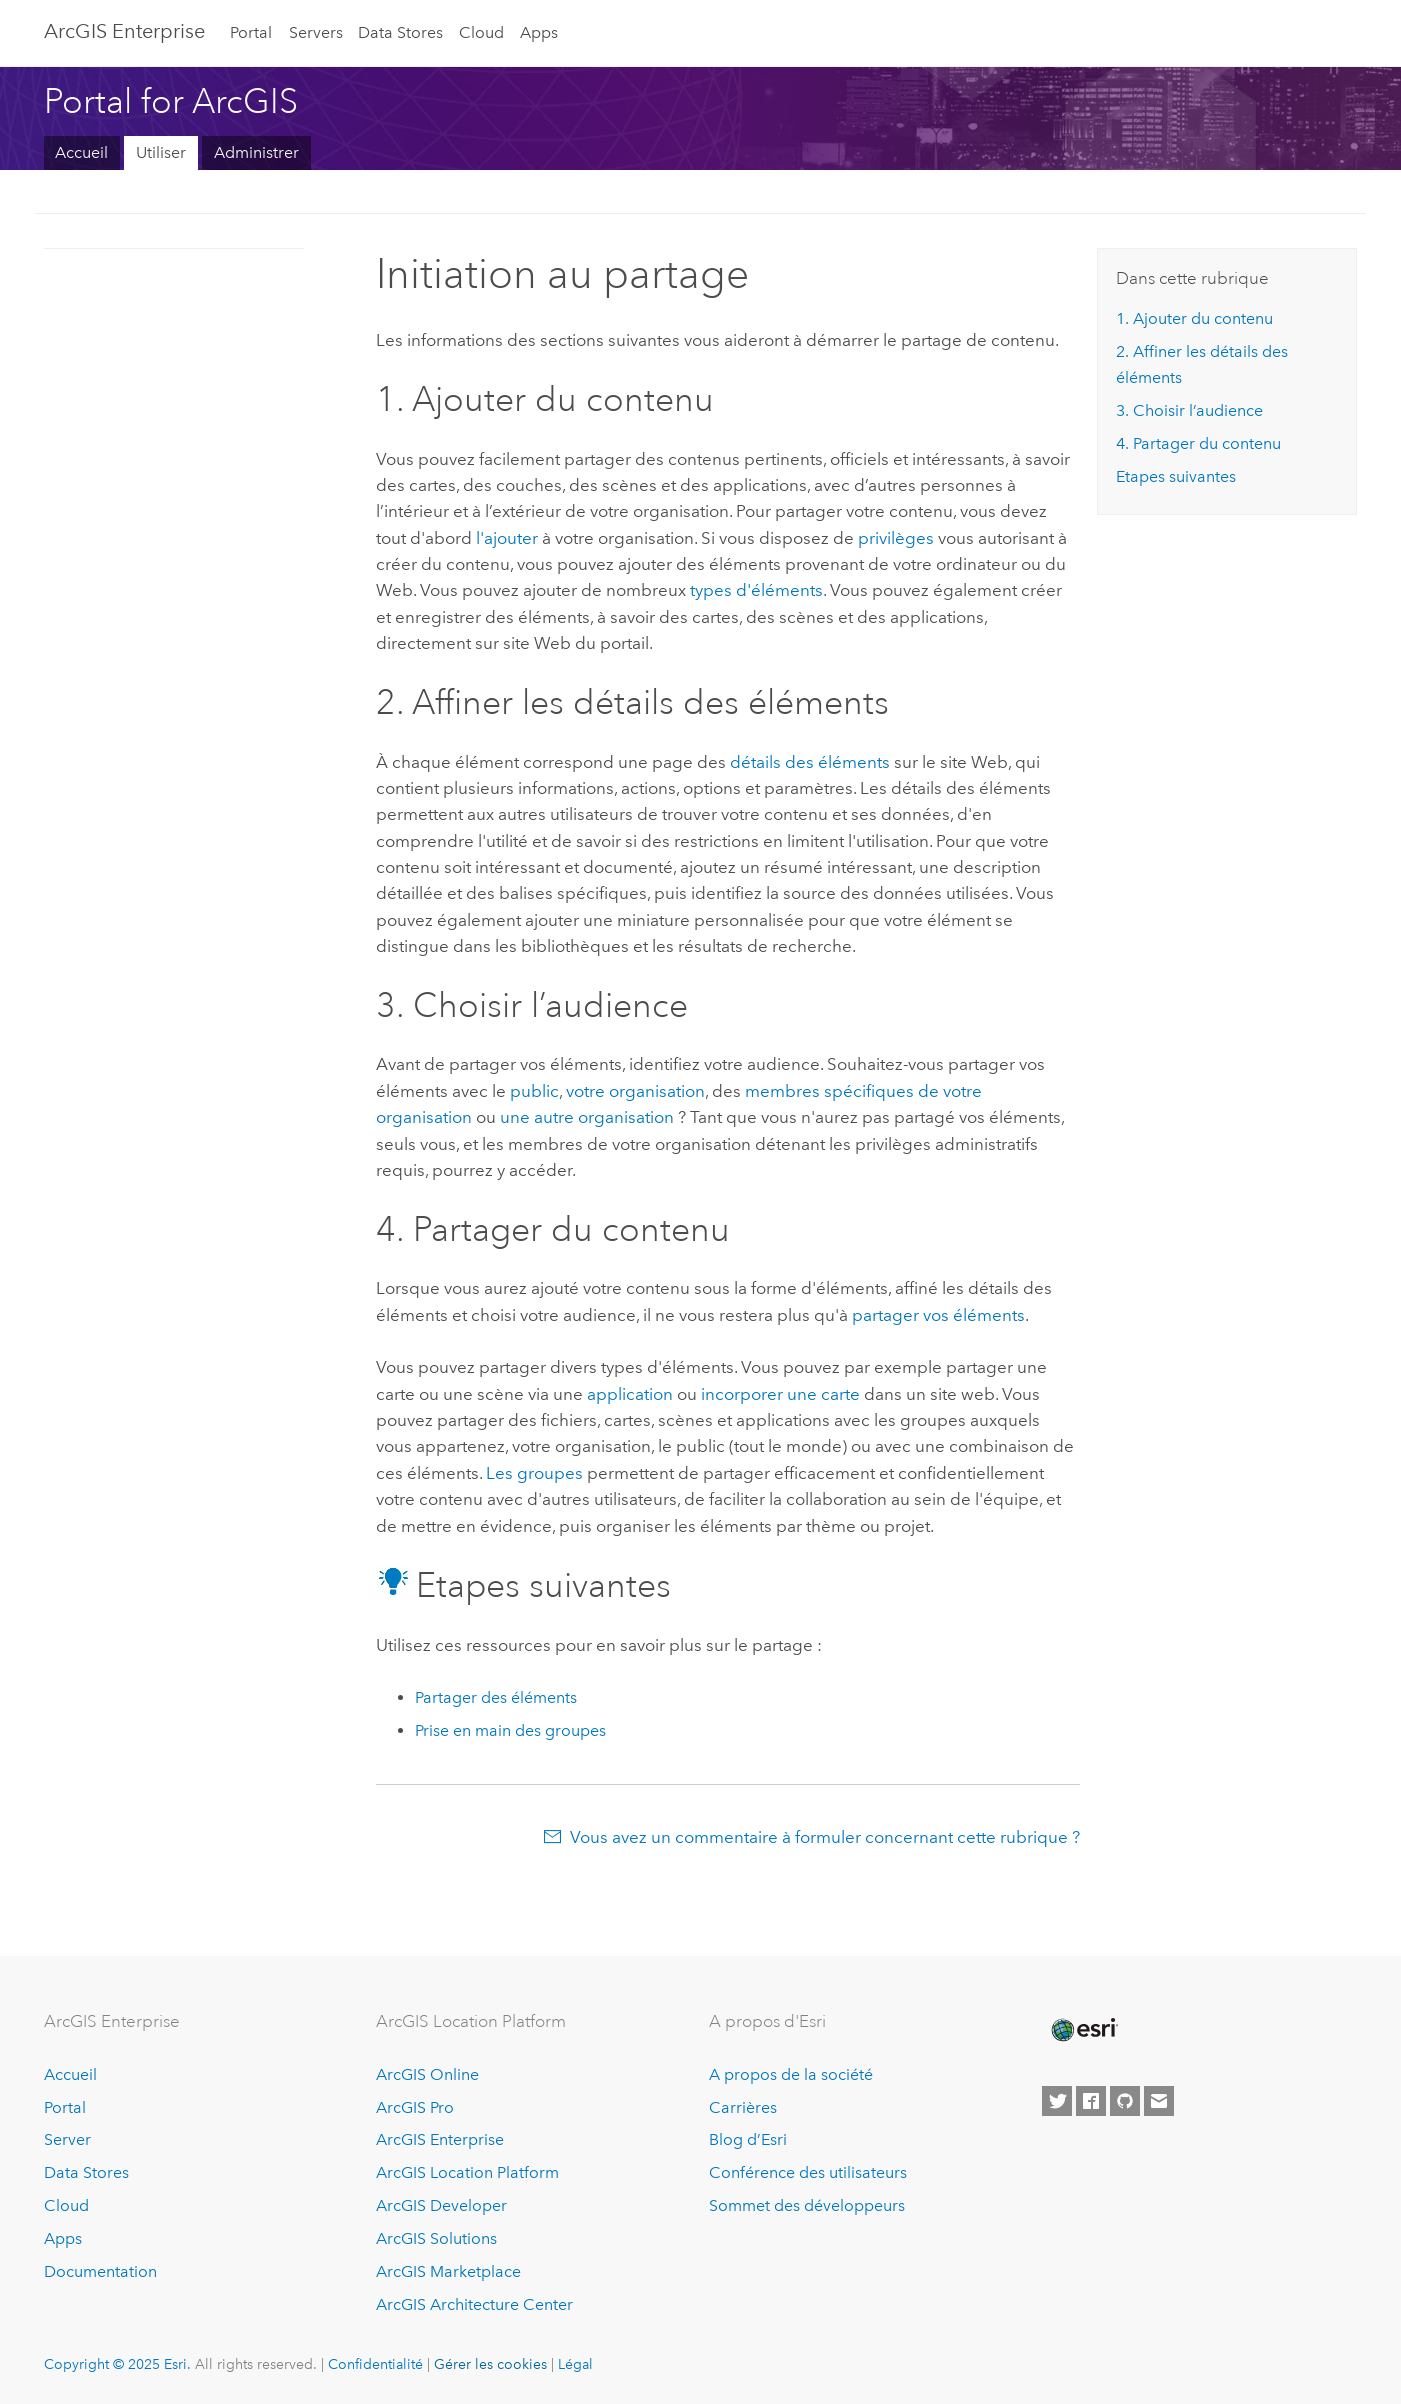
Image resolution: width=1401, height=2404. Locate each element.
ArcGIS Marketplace (448, 2271)
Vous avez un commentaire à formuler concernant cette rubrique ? (825, 1837)
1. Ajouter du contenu (1194, 318)
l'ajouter (507, 538)
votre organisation (635, 1091)
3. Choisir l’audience (1189, 410)
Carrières (743, 2107)
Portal (251, 32)
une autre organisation (587, 1117)
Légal (575, 2364)
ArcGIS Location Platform (467, 2172)
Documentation (100, 2271)
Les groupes (534, 1473)
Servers (316, 32)
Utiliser (161, 152)
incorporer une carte (780, 1394)
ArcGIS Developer (441, 2205)
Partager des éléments (496, 1697)
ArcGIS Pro (415, 2107)
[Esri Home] (1083, 2030)
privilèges (896, 538)
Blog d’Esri (748, 2139)
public (534, 1091)
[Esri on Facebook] (1091, 2101)
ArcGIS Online (427, 2074)
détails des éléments (810, 762)
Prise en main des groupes (510, 1730)
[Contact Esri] (1159, 2101)
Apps (539, 32)
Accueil (81, 152)
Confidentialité (375, 2364)
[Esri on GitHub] (1125, 2101)
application (630, 1394)
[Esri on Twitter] (1057, 2101)
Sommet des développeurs (807, 2205)
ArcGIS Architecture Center (474, 2304)
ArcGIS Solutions (436, 2238)
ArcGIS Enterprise (124, 31)
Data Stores (400, 32)
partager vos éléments (938, 1315)
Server (67, 2139)
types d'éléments (756, 590)
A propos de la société (791, 2074)
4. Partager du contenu (1198, 443)
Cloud (481, 32)
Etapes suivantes (1176, 476)
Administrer (256, 152)
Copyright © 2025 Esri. (117, 2364)
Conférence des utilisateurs (808, 2172)
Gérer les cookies (490, 2364)
